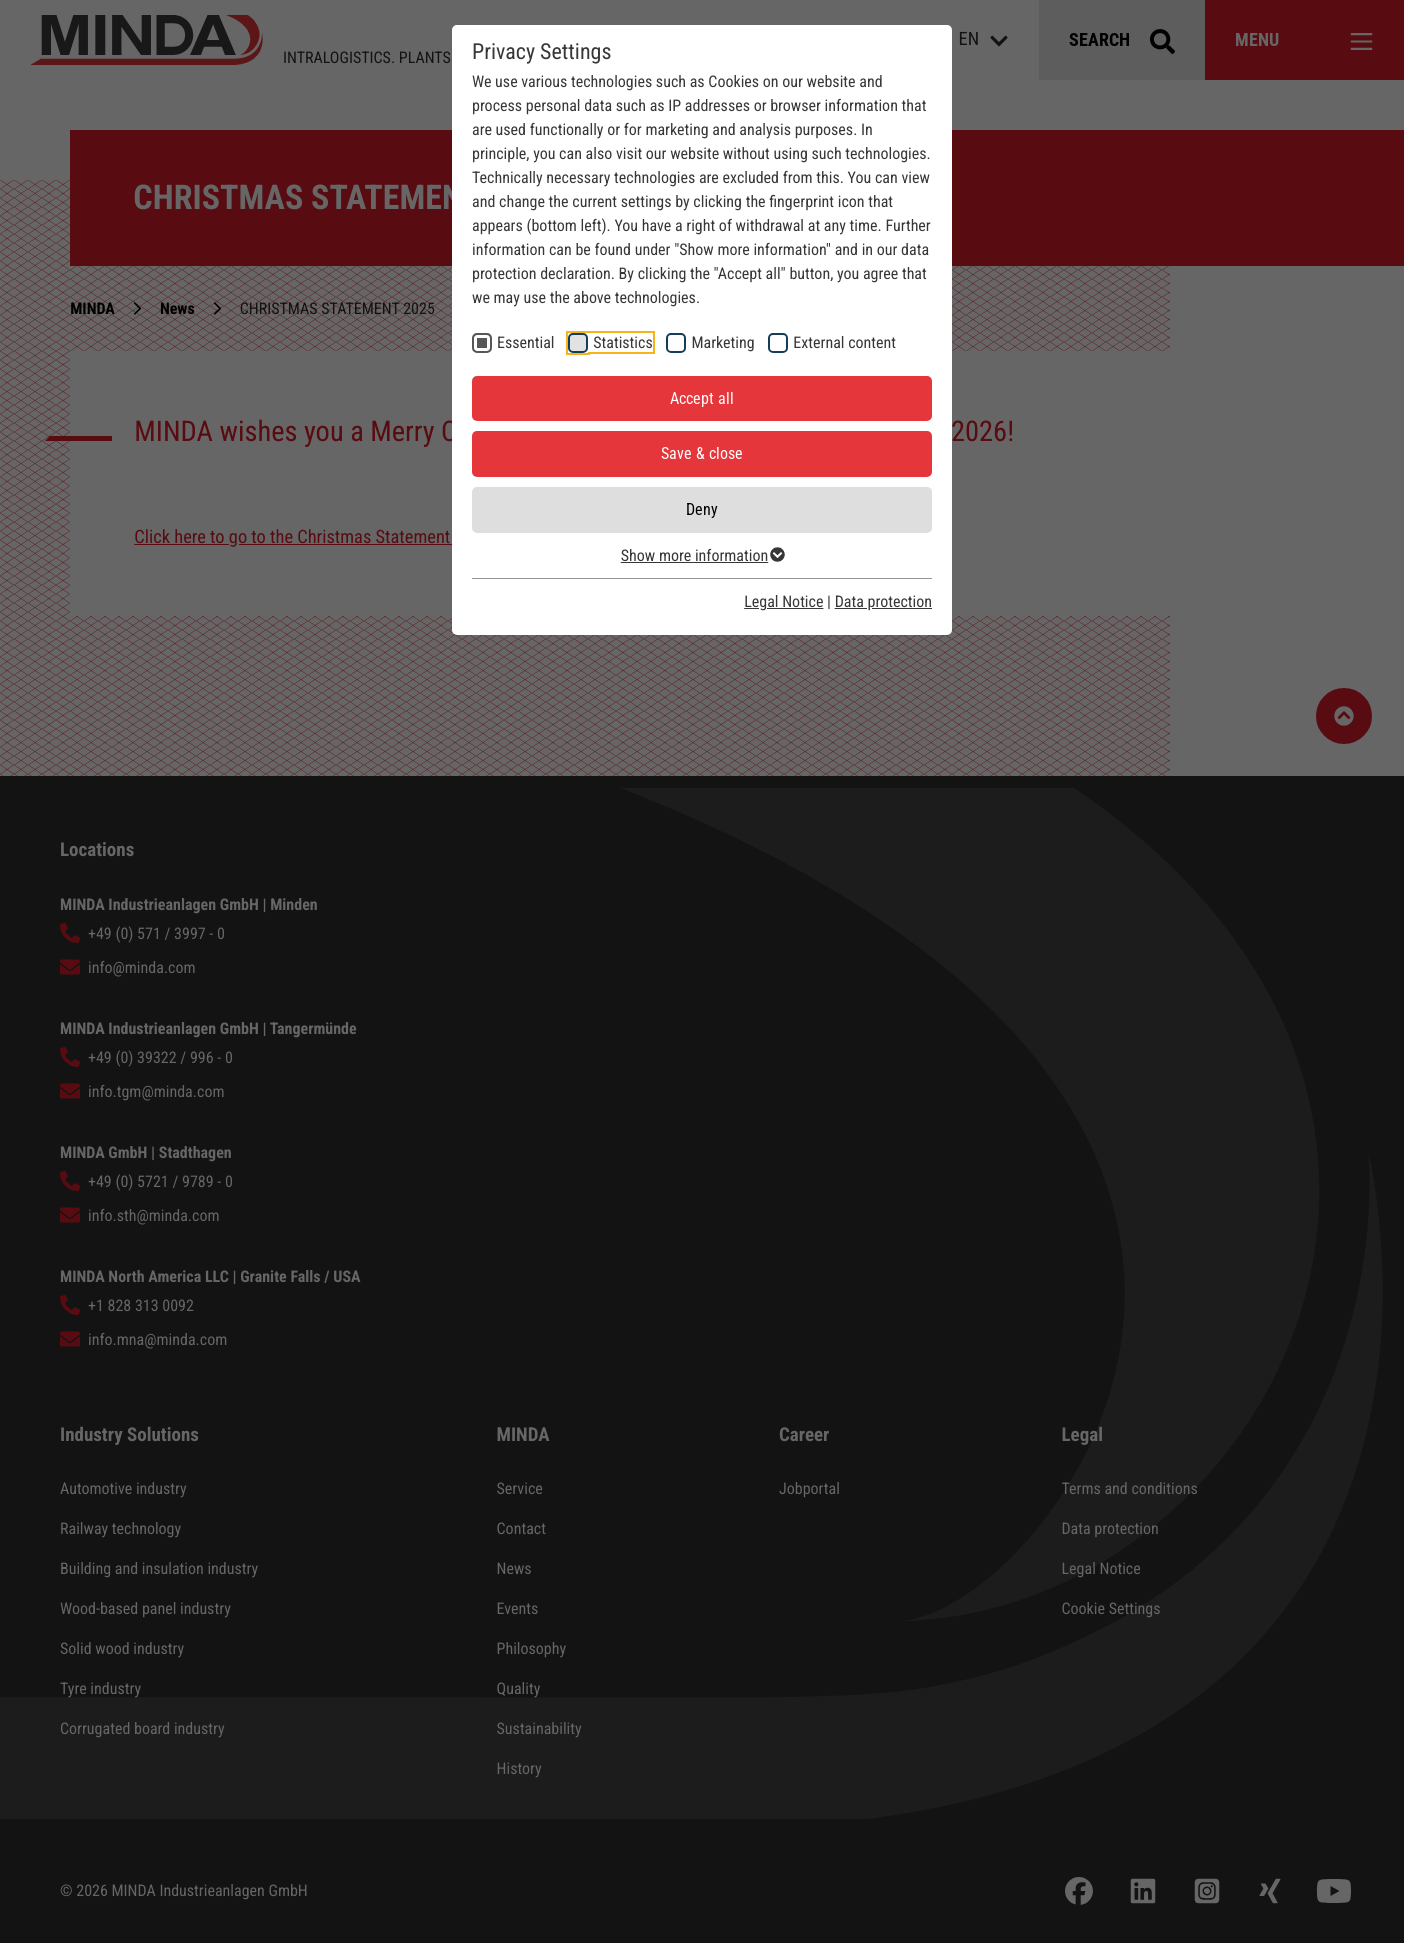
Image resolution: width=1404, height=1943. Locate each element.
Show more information (702, 555)
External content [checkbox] (844, 342)
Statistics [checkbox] (623, 342)
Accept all (702, 398)
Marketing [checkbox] (722, 342)
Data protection (883, 601)
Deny (702, 509)
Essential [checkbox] (526, 342)
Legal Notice (783, 601)
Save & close (702, 453)
